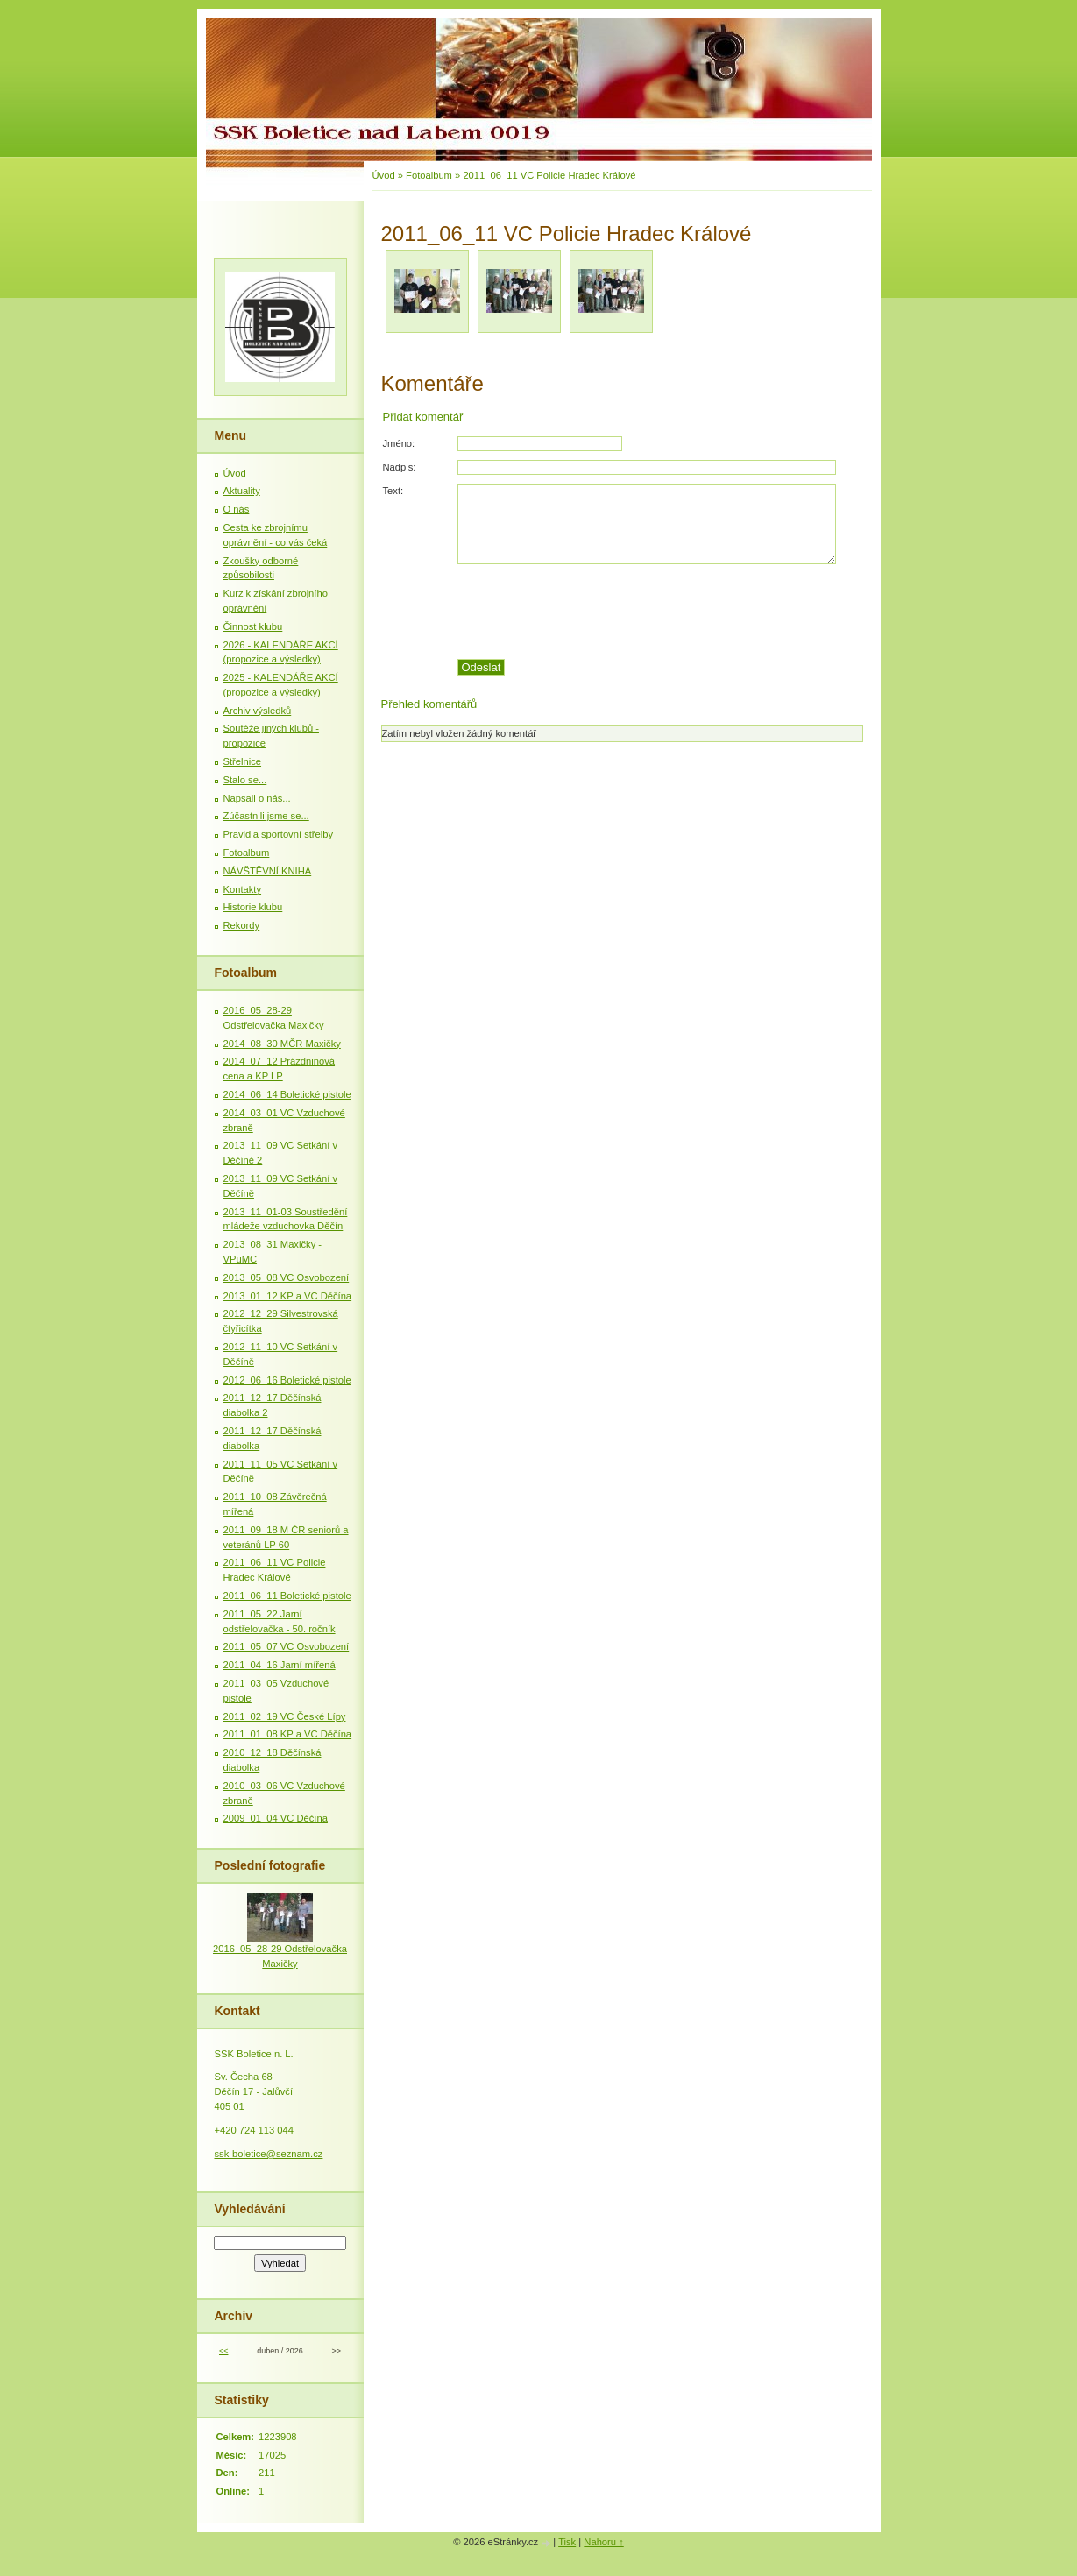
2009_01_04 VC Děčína (275, 1818)
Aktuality (241, 490)
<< (223, 2350)
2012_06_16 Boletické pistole (287, 1380)
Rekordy (241, 925)
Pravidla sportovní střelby (278, 834)
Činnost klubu (253, 626)
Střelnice (242, 761)
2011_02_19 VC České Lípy (284, 1716)
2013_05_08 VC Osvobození (286, 1277)
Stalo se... (245, 780)
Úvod (383, 175)
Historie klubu (253, 907)
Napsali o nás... (257, 798)
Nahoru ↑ (603, 2542)
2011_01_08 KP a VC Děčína (287, 1734)
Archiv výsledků (257, 710)
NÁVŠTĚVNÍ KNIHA (267, 871)
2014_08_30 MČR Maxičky (282, 1043)
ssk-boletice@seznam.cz (269, 2153)
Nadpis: (399, 467)
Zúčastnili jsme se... (266, 815)
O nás (236, 509)
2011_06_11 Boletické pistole (287, 1595)
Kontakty (242, 889)
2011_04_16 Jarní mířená (279, 1665)
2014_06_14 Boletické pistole (287, 1094)
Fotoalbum (429, 175)
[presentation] (659, 611)
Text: (393, 490)
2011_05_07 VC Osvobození (286, 1646)
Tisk (567, 2542)
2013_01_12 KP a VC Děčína (287, 1296)
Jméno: (399, 443)
